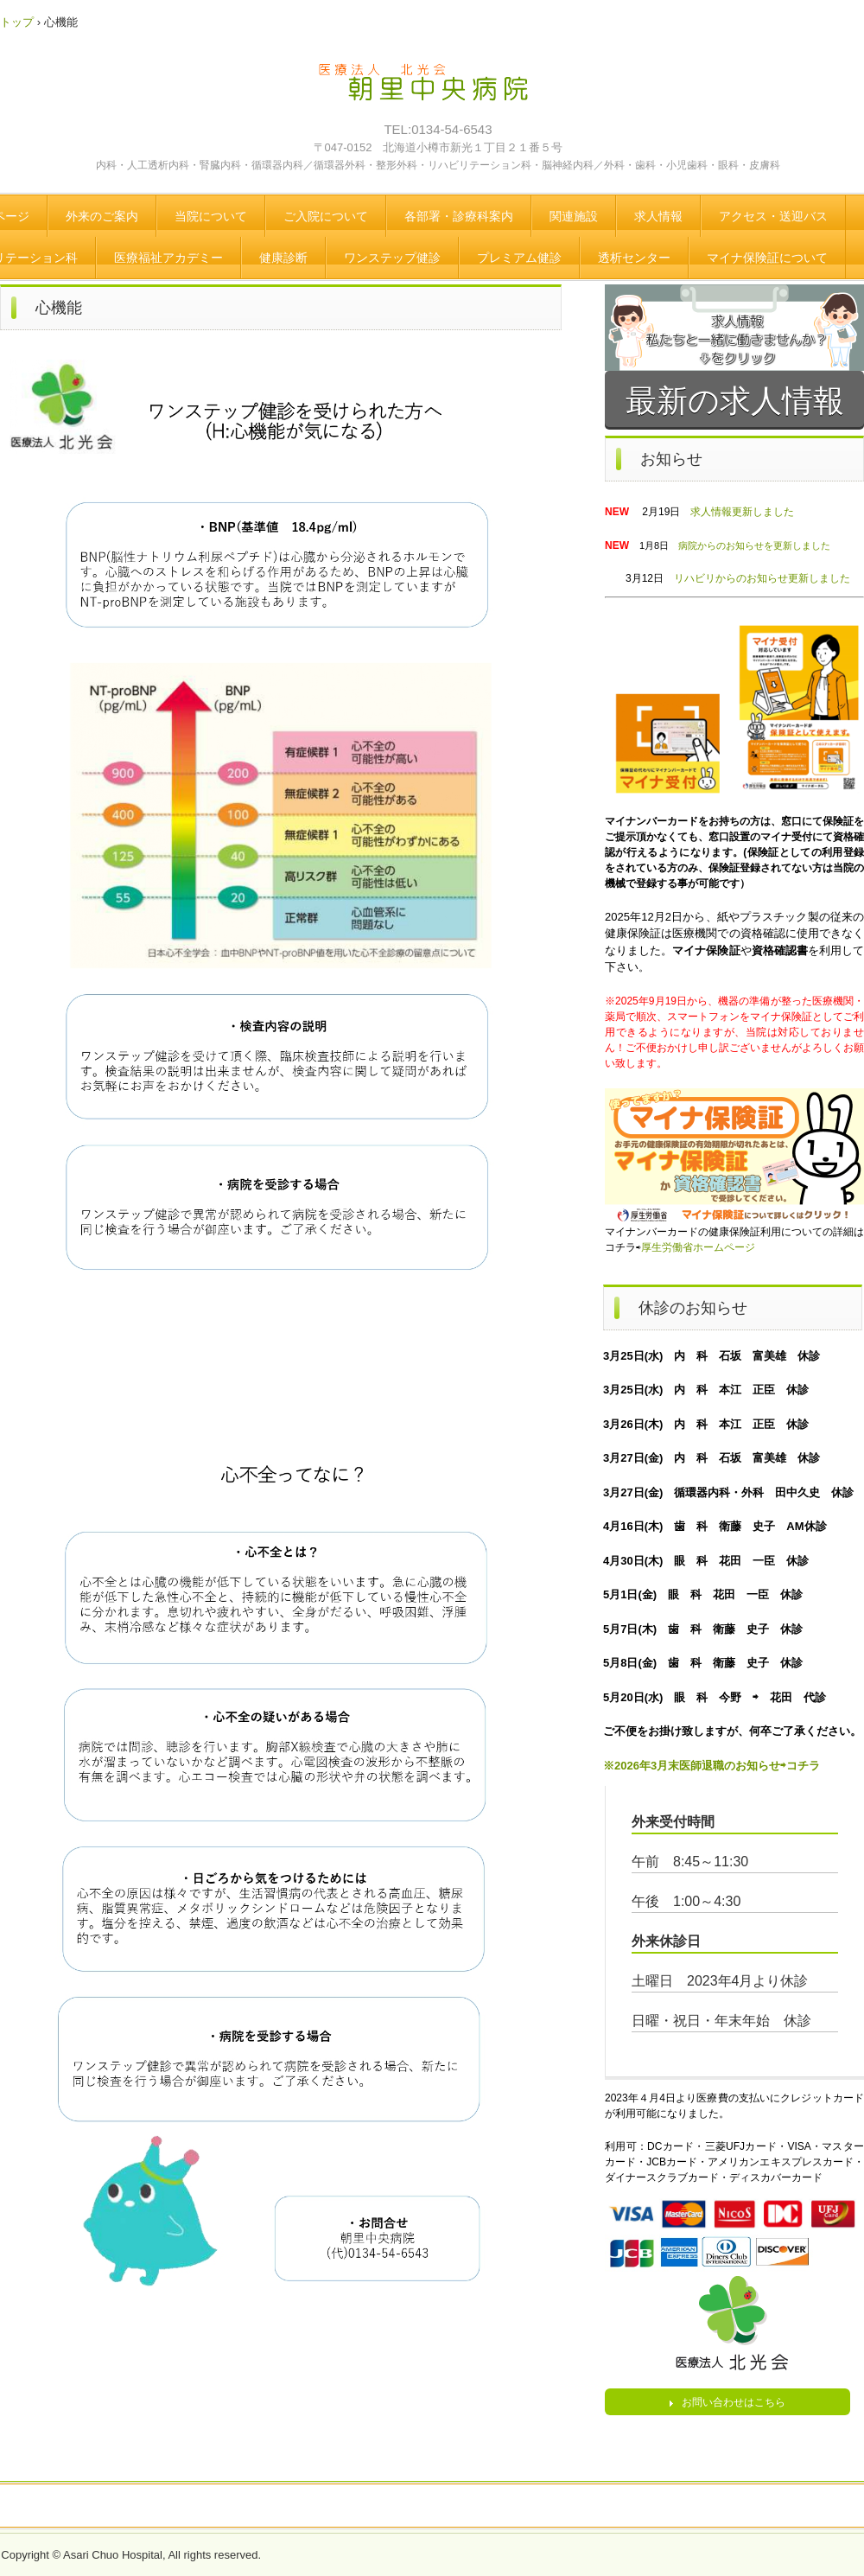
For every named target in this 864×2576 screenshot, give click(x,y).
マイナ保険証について (767, 258)
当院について (211, 216)
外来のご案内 (102, 216)
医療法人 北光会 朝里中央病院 (436, 91)
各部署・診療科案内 (458, 216)
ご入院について (325, 216)
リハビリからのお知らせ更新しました (762, 578)
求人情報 (658, 216)
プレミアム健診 (519, 258)
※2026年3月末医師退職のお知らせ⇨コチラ (711, 1765)
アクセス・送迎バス (773, 216)
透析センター (634, 258)
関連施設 (574, 216)
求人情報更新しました (742, 512)
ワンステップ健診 (392, 258)
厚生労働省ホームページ (698, 1247)
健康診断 (283, 258)
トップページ (432, 2507)
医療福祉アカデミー (168, 258)
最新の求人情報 (735, 400)
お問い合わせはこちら (733, 2402)
